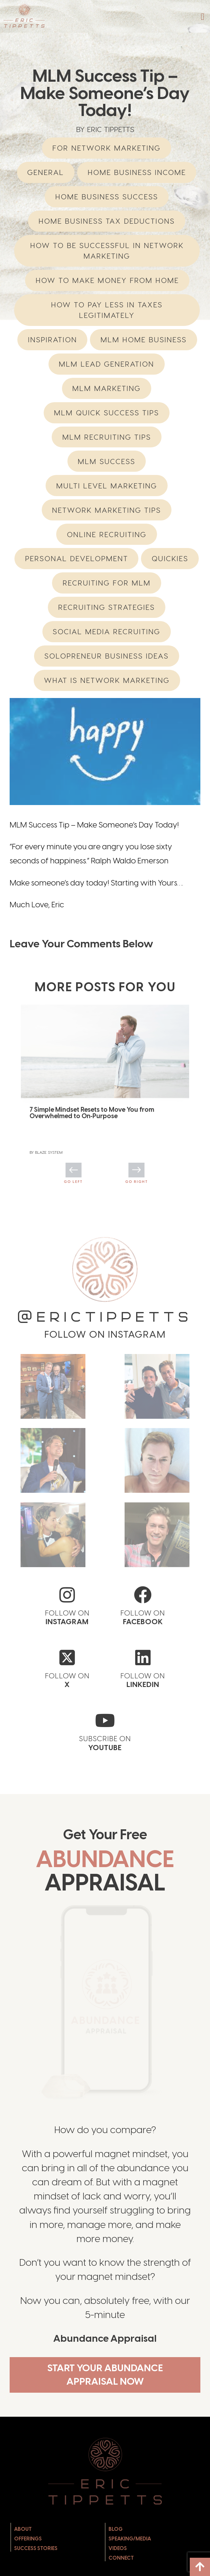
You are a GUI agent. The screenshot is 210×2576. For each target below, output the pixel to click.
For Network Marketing (106, 148)
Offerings (28, 2566)
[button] (202, 16)
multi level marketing (106, 485)
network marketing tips (106, 510)
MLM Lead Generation (106, 364)
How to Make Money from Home (107, 280)
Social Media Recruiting (106, 631)
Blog (116, 2557)
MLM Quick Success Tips (106, 412)
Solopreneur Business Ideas (106, 656)
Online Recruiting (106, 534)
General (45, 172)
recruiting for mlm (107, 582)
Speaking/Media (130, 2566)
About (23, 2557)
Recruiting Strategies (106, 607)
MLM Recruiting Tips (106, 437)
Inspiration (52, 339)
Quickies (170, 558)
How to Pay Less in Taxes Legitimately (106, 310)
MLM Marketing (106, 388)
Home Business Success (106, 196)
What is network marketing (107, 680)
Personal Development (76, 558)
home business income (137, 172)
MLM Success (106, 461)
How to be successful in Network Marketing (107, 250)
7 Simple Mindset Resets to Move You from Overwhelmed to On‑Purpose (92, 1112)
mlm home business (144, 339)
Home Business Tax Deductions (107, 221)
